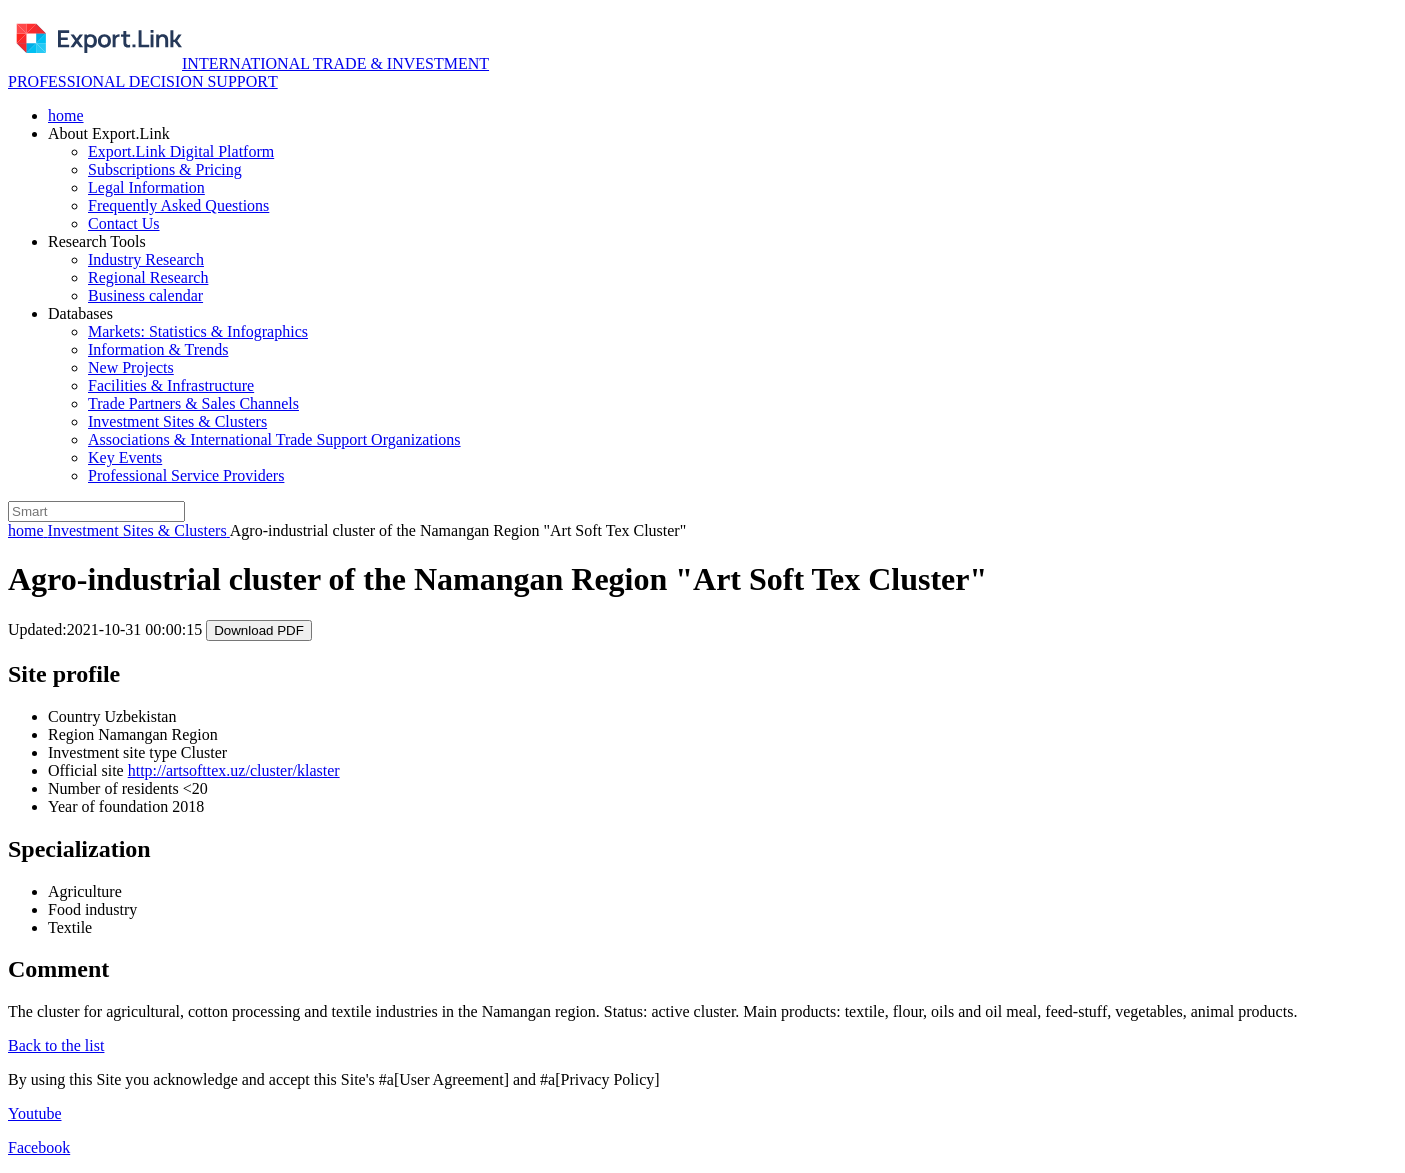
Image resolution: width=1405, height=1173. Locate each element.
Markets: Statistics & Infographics (198, 331)
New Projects (131, 367)
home (66, 115)
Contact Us (124, 223)
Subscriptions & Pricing (165, 169)
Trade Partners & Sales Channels (193, 403)
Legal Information (146, 187)
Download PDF (259, 630)
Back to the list (56, 1045)
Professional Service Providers (186, 475)
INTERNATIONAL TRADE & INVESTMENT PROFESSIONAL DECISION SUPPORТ (248, 72)
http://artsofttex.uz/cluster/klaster (234, 770)
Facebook (39, 1147)
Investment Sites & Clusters (177, 421)
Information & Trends (158, 349)
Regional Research (148, 277)
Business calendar (145, 295)
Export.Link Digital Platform (181, 151)
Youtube (35, 1113)
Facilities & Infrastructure (171, 385)
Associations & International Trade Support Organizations (274, 439)
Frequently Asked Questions (178, 205)
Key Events (125, 457)
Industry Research (146, 259)
